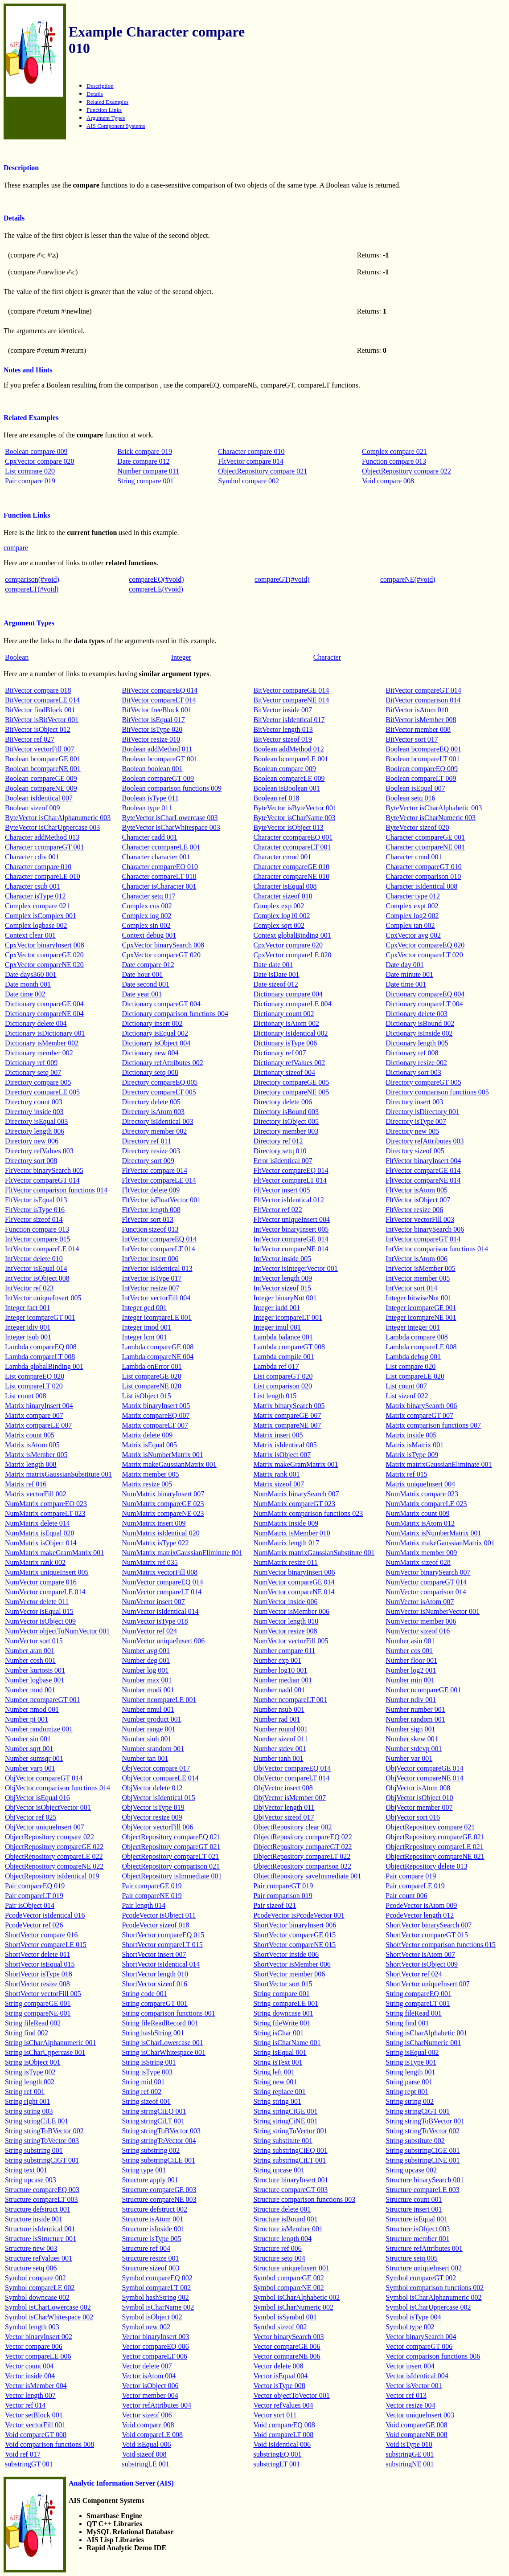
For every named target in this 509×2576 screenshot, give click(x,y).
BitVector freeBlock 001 (156, 710)
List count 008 (25, 1396)
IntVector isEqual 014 (36, 1268)
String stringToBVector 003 (161, 2131)
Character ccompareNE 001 (425, 847)
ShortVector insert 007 (154, 1954)
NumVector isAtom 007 (420, 1601)
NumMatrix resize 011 (285, 1562)
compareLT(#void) (31, 589)
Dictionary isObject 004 (156, 1043)
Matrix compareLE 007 (38, 1425)
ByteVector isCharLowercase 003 (170, 817)
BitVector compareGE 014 (291, 690)
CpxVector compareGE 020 (44, 955)
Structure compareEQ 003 (42, 2189)
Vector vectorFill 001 (35, 2425)
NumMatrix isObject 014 (41, 1543)
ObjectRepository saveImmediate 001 (307, 1876)
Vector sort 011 (274, 2415)
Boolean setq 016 (410, 798)
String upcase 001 (278, 2170)
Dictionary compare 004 (288, 994)
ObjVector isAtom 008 (418, 1788)
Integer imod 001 (146, 1327)
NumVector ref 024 (149, 1631)
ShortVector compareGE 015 (294, 1935)
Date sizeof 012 (275, 984)
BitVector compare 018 (38, 690)
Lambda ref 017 (276, 1366)
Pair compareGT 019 (283, 1886)
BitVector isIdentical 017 (288, 719)
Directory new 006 (31, 1141)
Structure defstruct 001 (37, 2209)
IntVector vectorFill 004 (156, 1298)
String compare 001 (145, 481)
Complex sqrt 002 (278, 925)
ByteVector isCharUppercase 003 (52, 827)
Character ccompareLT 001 (292, 847)
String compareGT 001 (154, 2003)
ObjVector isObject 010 (419, 1797)
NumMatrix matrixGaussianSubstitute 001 (313, 1552)
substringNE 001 (410, 2464)
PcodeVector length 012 (420, 1915)
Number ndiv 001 (411, 1699)
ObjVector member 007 (419, 1807)
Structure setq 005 (411, 2258)
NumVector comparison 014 (426, 1592)
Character (327, 657)
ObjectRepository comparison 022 (302, 1866)
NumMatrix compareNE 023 (163, 1513)
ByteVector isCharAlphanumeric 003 (58, 817)
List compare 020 (30, 471)
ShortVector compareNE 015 (294, 1944)
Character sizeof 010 (282, 896)
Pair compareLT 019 (34, 1895)
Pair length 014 (143, 1905)
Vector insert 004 (410, 2366)
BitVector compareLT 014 (159, 700)
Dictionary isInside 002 (419, 1033)
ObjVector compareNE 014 (424, 1778)
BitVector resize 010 (151, 739)
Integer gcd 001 (144, 1307)
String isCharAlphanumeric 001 (50, 2042)
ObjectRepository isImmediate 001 (172, 1876)
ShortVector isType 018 (38, 1974)
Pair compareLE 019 (415, 1886)
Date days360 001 (31, 974)
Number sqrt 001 (29, 1748)
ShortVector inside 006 (286, 1954)
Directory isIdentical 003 (157, 1121)
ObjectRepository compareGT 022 (302, 1846)
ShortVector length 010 (155, 1974)
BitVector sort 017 (412, 739)
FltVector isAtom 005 (416, 1190)
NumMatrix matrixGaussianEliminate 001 (182, 1552)
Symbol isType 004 (413, 2317)
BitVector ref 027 (29, 739)
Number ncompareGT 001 (42, 1699)
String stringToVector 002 (423, 2131)
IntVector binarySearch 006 (425, 1229)
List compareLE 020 (415, 1376)
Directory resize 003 (151, 1151)
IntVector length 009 (282, 1278)
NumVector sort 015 (34, 1641)
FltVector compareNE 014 (423, 1180)
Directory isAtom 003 (153, 1111)
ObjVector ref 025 (31, 1817)
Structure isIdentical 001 (40, 2229)
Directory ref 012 (278, 1141)
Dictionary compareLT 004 (424, 1004)
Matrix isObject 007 (282, 1454)
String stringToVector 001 (290, 2131)
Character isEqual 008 (284, 886)
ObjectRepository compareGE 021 (435, 1837)
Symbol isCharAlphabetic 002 (296, 2297)
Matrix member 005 (150, 1474)
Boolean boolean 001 (152, 768)
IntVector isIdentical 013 (157, 1268)
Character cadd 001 (149, 837)
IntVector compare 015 (37, 1239)
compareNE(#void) (407, 579)
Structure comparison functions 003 (304, 2199)
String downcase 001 (283, 2013)
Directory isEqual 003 (36, 1121)
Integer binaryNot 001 (284, 1298)
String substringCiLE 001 (158, 2160)
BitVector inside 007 (282, 710)
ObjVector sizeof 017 (283, 1817)
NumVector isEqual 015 (39, 1611)
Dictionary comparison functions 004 (175, 1013)
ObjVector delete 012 (152, 1788)
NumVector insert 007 (153, 1601)
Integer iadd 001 (276, 1307)
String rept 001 (407, 2091)
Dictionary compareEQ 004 (425, 994)
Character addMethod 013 (42, 837)
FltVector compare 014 (250, 461)
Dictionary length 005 (417, 1043)
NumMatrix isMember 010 (291, 1533)
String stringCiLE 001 (36, 2121)
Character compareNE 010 (291, 876)
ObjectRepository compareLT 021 (170, 1856)
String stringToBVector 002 (44, 2131)
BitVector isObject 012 (37, 729)
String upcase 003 (30, 2180)
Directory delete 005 (151, 1102)
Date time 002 (25, 994)
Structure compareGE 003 (159, 2189)
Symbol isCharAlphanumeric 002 (433, 2297)
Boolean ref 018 (276, 798)
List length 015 (274, 1396)
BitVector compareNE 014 (291, 700)
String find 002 (26, 2033)
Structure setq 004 (279, 2258)
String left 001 (273, 2072)
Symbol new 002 (146, 2327)
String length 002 (29, 2082)
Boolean (17, 657)
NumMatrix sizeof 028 (418, 1562)
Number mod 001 (30, 1690)
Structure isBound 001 (285, 2219)
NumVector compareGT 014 (426, 1582)
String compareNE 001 (38, 2013)
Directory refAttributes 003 (425, 1141)
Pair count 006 (406, 1895)
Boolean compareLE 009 (288, 778)
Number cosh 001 (30, 1660)
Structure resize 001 (150, 2258)
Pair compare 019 (30, 481)
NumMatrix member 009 (421, 1552)
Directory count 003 (33, 1102)
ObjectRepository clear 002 (292, 1827)
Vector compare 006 (33, 2346)
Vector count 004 (29, 2366)
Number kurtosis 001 (35, 1670)
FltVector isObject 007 (418, 1200)
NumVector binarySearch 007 (428, 1572)
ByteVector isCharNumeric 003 (431, 817)
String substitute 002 (415, 2140)
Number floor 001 (411, 1660)
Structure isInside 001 (153, 2229)
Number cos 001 (409, 1650)
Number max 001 (147, 1680)
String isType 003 (147, 2072)
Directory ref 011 (146, 1141)
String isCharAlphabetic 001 (426, 2033)
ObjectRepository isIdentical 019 (52, 1876)
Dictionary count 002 (283, 1013)
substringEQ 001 (277, 2454)
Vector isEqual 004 (280, 2376)
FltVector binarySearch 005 (44, 1170)
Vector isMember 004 (36, 2385)
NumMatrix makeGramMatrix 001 (54, 1552)
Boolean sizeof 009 (32, 808)
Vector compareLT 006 (154, 2356)
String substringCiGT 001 (42, 2160)
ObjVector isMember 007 (289, 1797)
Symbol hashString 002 (155, 2297)
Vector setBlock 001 (34, 2415)
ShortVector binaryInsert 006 (294, 1925)
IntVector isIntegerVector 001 (295, 1268)
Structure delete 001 (282, 2209)
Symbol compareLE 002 (39, 2287)
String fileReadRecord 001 (160, 2023)
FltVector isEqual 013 (36, 1200)
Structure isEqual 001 (416, 2219)
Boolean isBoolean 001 (286, 788)
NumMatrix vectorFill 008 (159, 1572)
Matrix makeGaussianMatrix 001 (169, 1464)
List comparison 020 (282, 1386)
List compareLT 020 (34, 1386)
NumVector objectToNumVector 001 (57, 1631)
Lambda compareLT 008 (40, 1356)
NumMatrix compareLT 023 (45, 1513)
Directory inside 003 (34, 1111)
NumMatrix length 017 (286, 1543)
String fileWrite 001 (281, 2023)
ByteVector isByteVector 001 (295, 808)
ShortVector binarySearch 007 (429, 1925)
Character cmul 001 (414, 857)
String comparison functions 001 (168, 2013)
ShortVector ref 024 (414, 1974)
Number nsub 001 (278, 1709)
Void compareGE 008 (416, 2425)
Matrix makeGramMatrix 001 (295, 1464)
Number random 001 (415, 1719)
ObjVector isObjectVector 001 (48, 1807)
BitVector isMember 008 (421, 719)
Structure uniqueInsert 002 (424, 2268)
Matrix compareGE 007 (287, 1415)
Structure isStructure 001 (40, 2238)
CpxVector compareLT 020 (424, 955)
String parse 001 (409, 2082)
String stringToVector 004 (159, 2140)
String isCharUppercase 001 (45, 2052)
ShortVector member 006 (289, 1974)
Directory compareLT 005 (159, 1092)
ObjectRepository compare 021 (262, 471)
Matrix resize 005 (147, 1484)
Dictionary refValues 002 (289, 1062)
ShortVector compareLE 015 (45, 1944)
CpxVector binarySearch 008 (163, 945)
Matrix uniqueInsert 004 (420, 1484)
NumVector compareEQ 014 (162, 1582)
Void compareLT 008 (283, 2434)
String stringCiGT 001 (418, 2111)
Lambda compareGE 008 (157, 1347)
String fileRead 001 (413, 2013)
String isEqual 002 (412, 2052)
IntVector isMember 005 (420, 1268)
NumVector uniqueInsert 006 (163, 1641)
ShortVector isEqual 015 (39, 1964)
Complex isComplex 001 (40, 915)
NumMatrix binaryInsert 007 (163, 1494)
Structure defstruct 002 (154, 2209)
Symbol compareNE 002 (288, 2287)
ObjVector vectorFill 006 (157, 1827)
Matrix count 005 (29, 1435)
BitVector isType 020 (152, 729)
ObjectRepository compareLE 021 (435, 1846)
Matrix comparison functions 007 (433, 1425)
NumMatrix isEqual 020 (39, 1533)
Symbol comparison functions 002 (435, 2287)
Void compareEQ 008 (284, 2425)
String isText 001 (277, 2062)
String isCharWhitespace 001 (163, 2052)
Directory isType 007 (416, 1121)
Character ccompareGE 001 (425, 837)
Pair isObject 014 (29, 1905)
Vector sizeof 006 (147, 2415)
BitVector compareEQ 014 (159, 690)
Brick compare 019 (144, 451)
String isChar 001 (278, 2033)
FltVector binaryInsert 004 (423, 1160)
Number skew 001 (412, 1739)
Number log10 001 (280, 1670)
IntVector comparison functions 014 (437, 1249)
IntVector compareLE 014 (42, 1249)
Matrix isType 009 (412, 1454)
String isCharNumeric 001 (423, 2042)
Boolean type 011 (147, 808)
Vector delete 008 (278, 2366)
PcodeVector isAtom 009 (421, 1905)
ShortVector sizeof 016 (154, 1984)
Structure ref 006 (277, 2248)
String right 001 (27, 2101)
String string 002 (410, 2101)
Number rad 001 (276, 1719)
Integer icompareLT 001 (287, 1317)
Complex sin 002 (146, 925)
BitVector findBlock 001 (40, 710)
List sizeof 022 (407, 1396)
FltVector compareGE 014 (423, 1170)
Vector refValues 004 (283, 2405)
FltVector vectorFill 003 (420, 1219)
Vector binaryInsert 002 (38, 2336)
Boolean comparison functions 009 (172, 788)
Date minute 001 (409, 974)
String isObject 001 (32, 2062)
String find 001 (407, 2023)
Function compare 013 (394, 461)
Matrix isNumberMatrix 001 (162, 1454)
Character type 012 (413, 896)
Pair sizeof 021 (274, 1905)
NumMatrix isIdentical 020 (160, 1533)
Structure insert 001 (414, 2209)
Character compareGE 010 (291, 866)
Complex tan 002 (410, 925)
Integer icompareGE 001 (421, 1307)
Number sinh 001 (146, 1739)
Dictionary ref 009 (31, 1062)
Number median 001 (282, 1680)
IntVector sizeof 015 (282, 1288)
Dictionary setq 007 (33, 1072)
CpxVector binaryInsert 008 (44, 945)
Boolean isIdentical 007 (39, 798)
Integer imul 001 (277, 1327)
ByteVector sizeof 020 (417, 827)
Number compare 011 (148, 471)
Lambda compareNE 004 (157, 1356)
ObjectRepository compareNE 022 (54, 1866)
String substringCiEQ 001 (290, 2150)
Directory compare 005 (38, 1082)
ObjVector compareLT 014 (291, 1778)
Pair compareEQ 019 (35, 1886)
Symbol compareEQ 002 (157, 2278)
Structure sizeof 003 (150, 2268)
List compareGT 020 (282, 1376)
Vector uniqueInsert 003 (420, 2415)
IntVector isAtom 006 (416, 1258)
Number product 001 (151, 1719)
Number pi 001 (26, 1719)
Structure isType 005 (151, 2238)
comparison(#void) (32, 579)
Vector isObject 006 (150, 2385)
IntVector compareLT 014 (158, 1249)
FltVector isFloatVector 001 (161, 1200)
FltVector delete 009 (151, 1190)
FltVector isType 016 (35, 1209)
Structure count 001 (414, 2199)
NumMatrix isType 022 (155, 1543)
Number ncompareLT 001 (290, 1699)
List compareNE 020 (151, 1386)
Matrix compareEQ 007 (155, 1415)
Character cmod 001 (282, 857)
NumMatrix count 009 (417, 1513)
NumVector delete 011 (37, 1601)
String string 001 (277, 2101)
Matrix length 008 (31, 1464)
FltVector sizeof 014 (34, 1219)
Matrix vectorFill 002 (35, 1494)
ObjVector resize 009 (152, 1817)
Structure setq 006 (31, 2268)
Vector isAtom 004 (149, 2376)
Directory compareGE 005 (291, 1082)
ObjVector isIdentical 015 (158, 1797)
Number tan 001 (145, 1758)
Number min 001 (410, 1680)
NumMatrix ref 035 (149, 1562)
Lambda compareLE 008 (421, 1347)
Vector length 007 (30, 2395)
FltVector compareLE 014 (159, 1180)
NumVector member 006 (421, 1621)
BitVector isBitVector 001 (41, 719)
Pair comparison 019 (282, 1895)
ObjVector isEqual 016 (37, 1797)
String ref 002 (141, 2091)
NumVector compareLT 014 (161, 1592)
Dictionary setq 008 (150, 1072)
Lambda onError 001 (151, 1366)
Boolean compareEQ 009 (422, 768)
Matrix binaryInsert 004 (39, 1405)
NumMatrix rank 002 (35, 1562)
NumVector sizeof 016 (418, 1631)
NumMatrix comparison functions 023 (308, 1513)
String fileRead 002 (33, 2023)
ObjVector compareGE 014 (424, 1768)
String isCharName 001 (286, 2042)
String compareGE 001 (38, 2003)
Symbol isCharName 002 (158, 2307)
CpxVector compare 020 (39, 461)
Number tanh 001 (278, 1758)
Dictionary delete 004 (36, 1023)
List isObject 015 (146, 1396)
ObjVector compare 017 (156, 1768)
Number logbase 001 (34, 1680)
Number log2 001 (411, 1670)
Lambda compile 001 (283, 1356)
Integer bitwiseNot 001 (419, 1298)
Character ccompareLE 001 (161, 847)
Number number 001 (415, 1709)
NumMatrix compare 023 (422, 1494)
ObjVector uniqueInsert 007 (44, 1827)
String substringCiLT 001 (289, 2160)
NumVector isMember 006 (291, 1611)
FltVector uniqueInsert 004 (291, 1219)
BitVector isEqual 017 (153, 719)
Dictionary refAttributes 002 (162, 1062)
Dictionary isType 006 (285, 1043)
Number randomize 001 (39, 1729)
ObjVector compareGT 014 (43, 1778)
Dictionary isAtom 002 (286, 1023)
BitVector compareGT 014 (423, 690)
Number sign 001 (410, 1729)
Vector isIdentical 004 (417, 2376)
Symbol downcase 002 (37, 2297)
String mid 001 (143, 2082)
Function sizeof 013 (150, 1229)
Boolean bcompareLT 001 (423, 759)
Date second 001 (145, 984)
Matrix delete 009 (147, 1435)
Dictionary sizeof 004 (284, 1072)
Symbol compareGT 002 (421, 2278)
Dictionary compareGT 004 (161, 1004)
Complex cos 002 (147, 906)
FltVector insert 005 (281, 1190)
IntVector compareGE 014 (290, 1239)
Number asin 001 (410, 1641)
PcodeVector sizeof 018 (155, 1925)
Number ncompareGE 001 (423, 1690)
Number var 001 (409, 1758)
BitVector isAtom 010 (417, 710)
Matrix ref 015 (406, 1474)
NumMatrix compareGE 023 (163, 1503)
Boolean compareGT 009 (157, 778)
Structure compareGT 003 (290, 2189)
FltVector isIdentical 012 (288, 1200)
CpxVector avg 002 (413, 935)
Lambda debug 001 (413, 1356)
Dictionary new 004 (150, 1053)
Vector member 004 (150, 2395)
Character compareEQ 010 (160, 866)
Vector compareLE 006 (38, 2356)
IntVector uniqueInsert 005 (43, 1298)
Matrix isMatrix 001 (414, 1445)
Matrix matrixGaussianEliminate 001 (439, 1464)
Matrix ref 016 (25, 1484)
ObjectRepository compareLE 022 (54, 1856)
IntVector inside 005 (282, 1258)
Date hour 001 (142, 974)
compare (16, 547)
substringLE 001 (145, 2464)
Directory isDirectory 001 (422, 1111)
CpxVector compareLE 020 (292, 955)
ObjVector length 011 (283, 1807)
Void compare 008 (388, 481)
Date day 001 (404, 964)
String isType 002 (30, 2072)
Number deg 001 (146, 1660)
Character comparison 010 (423, 876)
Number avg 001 (146, 1650)
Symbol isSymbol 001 (284, 2317)
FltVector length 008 (151, 1209)
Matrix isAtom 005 (32, 1445)
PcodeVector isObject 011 (159, 1915)
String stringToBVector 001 (425, 2121)
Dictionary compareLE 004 (292, 1004)
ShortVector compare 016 (41, 1935)
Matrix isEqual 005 (149, 1445)
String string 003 (29, 2111)
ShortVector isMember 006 (291, 1964)
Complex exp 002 (278, 906)
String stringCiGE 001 (285, 2111)
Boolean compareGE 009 (41, 778)
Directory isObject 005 (286, 1121)
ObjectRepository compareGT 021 (171, 1846)
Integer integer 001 (413, 1327)
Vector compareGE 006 (286, 2346)
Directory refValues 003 (39, 1151)
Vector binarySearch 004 (421, 2336)
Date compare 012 (143, 461)
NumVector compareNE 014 (293, 1592)
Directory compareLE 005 (42, 1092)
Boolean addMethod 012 (288, 749)
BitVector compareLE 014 (42, 700)
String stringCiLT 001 (153, 2121)
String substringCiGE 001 (423, 2150)
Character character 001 (156, 857)
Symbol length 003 (32, 2327)
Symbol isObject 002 (152, 2317)
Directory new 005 (412, 1131)
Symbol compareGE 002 (288, 2278)
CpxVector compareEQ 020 (425, 945)
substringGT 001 (29, 2464)
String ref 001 (25, 2091)
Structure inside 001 (33, 2219)
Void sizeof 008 (144, 2454)
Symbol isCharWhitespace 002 (49, 2317)
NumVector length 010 (285, 1621)
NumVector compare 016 (41, 1582)
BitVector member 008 (418, 729)
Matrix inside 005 (411, 1435)
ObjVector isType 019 (153, 1807)
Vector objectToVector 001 (291, 2395)
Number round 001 (280, 1729)
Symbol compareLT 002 (156, 2287)
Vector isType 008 (279, 2385)
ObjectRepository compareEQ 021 (171, 1837)
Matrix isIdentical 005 (284, 1445)
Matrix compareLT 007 (155, 1425)
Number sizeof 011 (280, 1739)
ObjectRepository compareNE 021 (435, 1856)
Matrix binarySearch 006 (421, 1405)
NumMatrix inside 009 (285, 1523)
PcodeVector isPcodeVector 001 (298, 1915)
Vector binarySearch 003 (288, 2336)
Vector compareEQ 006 (155, 2346)
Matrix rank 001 (276, 1474)
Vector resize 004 (410, 2405)
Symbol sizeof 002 (280, 2327)
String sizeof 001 (146, 2101)
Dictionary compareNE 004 (44, 1013)
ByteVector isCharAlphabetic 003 (434, 808)
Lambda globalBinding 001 (44, 1366)
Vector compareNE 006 (286, 2356)
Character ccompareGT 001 (44, 847)
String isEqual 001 (279, 2052)
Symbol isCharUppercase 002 (428, 2307)
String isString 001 (149, 2062)
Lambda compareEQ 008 (41, 1347)
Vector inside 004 (30, 2376)
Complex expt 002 (412, 906)
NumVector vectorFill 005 (290, 1641)
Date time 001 (406, 984)
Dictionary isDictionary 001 (45, 1033)
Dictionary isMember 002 (41, 1043)
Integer (181, 657)
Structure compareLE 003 (422, 2189)
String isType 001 (411, 2062)
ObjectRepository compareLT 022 (301, 1856)
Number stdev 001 (279, 1748)
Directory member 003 (285, 1131)
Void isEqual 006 (146, 2444)
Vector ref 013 (406, 2395)
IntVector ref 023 (29, 1288)
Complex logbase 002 (36, 925)
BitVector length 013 (282, 729)
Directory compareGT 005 (423, 1082)
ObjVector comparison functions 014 (57, 1788)
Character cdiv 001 (32, 857)
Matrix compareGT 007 (419, 1415)
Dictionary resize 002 (416, 1062)
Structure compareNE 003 (159, 2199)
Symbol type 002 (410, 2327)
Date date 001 (273, 964)
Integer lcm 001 (144, 1337)
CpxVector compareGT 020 (161, 955)
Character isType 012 (35, 896)
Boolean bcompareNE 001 (43, 768)
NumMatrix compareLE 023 (426, 1503)
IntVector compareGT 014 (423, 1239)
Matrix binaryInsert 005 (156, 1405)
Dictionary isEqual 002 (155, 1033)
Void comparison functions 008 (49, 2444)
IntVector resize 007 (150, 1288)
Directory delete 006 (282, 1102)
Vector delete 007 (147, 2366)
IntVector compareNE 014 (290, 1249)
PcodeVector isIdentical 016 (45, 1915)
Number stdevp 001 (414, 1748)
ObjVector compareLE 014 (160, 1778)
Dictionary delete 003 (416, 1013)
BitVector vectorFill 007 (39, 749)
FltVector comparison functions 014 (56, 1190)
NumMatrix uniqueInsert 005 (47, 1572)
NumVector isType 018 (155, 1621)
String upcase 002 (411, 2170)
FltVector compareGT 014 (42, 1180)
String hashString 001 (153, 2033)
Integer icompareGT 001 (40, 1317)
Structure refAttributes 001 (424, 2248)
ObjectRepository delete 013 (426, 1866)
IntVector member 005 (418, 1278)
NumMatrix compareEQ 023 (46, 1503)
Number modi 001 (148, 1690)
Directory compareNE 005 (291, 1092)
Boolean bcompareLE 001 (290, 759)
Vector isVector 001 (414, 2385)
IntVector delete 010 (34, 1258)
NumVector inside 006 (285, 1601)
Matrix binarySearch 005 (288, 1405)
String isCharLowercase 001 (162, 2042)
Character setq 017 (148, 896)
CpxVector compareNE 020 (44, 964)
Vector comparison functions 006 (433, 2356)
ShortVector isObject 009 (422, 1964)
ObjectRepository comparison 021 (171, 1866)
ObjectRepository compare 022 (406, 471)
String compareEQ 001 (419, 1993)
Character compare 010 (251, 451)
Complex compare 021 (394, 451)
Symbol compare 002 (248, 481)
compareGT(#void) (282, 579)
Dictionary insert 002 (152, 1023)
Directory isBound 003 (286, 1111)
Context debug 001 (149, 935)
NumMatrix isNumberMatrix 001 (433, 1533)
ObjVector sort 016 (413, 1817)
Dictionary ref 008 (412, 1053)
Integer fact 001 (27, 1307)
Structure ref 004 (146, 2248)
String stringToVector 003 (42, 2140)
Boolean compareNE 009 (41, 788)
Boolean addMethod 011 (157, 749)
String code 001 (144, 1993)
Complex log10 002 (281, 915)
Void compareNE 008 (416, 2434)
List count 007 (406, 1386)
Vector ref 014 (25, 2405)
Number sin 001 (28, 1739)
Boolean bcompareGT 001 (159, 759)
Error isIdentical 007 (282, 1160)
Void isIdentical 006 (282, 2444)
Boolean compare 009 (36, 451)
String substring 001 (34, 2150)
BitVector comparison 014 (423, 700)
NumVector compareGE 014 (293, 1582)
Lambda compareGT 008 (289, 1347)
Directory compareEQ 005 (159, 1082)
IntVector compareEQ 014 (159, 1239)
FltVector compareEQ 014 (290, 1170)
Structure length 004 (282, 2238)
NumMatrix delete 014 (37, 1523)
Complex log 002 (146, 915)
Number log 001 (145, 1670)
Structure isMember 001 (288, 2229)
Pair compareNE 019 (151, 1895)
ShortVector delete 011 (37, 1954)
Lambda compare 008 (417, 1337)
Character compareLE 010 (42, 876)
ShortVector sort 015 (282, 1984)
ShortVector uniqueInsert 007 (427, 1984)
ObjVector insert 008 (282, 1788)
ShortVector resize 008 (37, 1984)
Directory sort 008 (31, 1160)
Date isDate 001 (276, 974)
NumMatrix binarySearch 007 (296, 1494)
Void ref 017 (23, 2454)
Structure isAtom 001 (152, 2219)
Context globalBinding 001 (292, 935)
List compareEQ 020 (34, 1376)
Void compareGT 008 (35, 2434)
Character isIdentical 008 (421, 886)
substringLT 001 (276, 2464)
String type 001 (144, 2170)
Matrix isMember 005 (36, 1454)
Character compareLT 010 (159, 876)
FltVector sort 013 (147, 1219)
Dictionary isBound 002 (420, 1023)
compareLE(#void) (156, 589)
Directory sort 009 (148, 1160)
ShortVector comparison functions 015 (441, 1944)
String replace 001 (279, 2091)
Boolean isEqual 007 (415, 788)
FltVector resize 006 (414, 1209)
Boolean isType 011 (150, 798)
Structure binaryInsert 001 (290, 2180)
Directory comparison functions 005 (437, 1092)
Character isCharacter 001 (159, 886)
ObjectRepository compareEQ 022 (302, 1837)
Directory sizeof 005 (415, 1151)
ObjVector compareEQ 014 (292, 1768)
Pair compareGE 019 (151, 1886)
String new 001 (275, 2082)
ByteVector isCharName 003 (294, 817)
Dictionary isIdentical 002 (290, 1033)
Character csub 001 (32, 886)
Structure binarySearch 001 (425, 2180)
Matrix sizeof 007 (278, 1484)
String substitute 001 (282, 2140)
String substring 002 (151, 2150)
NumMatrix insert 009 (153, 1523)
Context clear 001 (30, 935)
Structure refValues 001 (38, 2258)
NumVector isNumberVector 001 (433, 1611)
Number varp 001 (30, 1768)
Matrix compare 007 (34, 1415)
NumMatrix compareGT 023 (294, 1503)
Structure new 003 (31, 2248)
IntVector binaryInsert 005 (290, 1229)
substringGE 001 (410, 2454)
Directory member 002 (154, 1131)
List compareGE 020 (151, 1376)
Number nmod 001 (32, 1709)
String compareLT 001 (418, 2003)
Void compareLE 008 (152, 2434)
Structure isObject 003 (418, 2229)
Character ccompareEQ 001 (292, 837)
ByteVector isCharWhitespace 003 (171, 827)
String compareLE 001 (285, 2003)
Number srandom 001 (153, 1748)
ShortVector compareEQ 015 (163, 1935)
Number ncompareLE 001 (159, 1699)
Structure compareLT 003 (41, 2199)
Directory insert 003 (414, 1102)
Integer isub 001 (28, 1337)
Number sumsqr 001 (34, 1758)
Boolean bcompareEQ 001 (423, 749)
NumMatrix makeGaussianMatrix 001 (440, 1543)
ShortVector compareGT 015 (427, 1935)
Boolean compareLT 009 (421, 778)
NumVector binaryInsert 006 (294, 1572)
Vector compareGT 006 (419, 2346)
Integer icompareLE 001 (156, 1317)
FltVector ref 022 (277, 1209)
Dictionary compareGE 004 (44, 1004)
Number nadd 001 (279, 1690)
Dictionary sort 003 (413, 1072)
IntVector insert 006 (150, 1258)
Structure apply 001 (150, 2180)
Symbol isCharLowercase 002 (48, 2307)
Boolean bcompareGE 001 (43, 759)
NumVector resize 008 (285, 1631)
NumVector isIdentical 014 (160, 1611)
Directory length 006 (34, 1131)
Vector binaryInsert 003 (155, 2336)
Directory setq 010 (279, 1151)
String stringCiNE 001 (285, 2121)
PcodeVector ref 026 (34, 1925)
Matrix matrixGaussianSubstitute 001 (58, 1474)
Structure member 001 (417, 2238)
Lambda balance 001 (282, 1337)
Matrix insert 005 (278, 1435)
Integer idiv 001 (27, 1327)
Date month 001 (28, 984)
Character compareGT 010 (423, 866)
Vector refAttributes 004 (156, 2405)
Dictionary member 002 (39, 1053)
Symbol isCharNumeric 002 (293, 2307)
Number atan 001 (29, 1650)
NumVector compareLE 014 (45, 1592)
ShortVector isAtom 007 (420, 1954)
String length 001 (410, 2072)
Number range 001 (148, 1729)
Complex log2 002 (412, 915)
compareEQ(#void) (156, 579)
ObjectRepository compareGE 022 (54, 1846)
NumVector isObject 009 (40, 1621)
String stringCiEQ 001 (154, 2111)
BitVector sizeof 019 (282, 739)
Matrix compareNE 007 (287, 1425)
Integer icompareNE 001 (421, 1317)
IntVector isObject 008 (37, 1278)
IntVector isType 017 (151, 1278)
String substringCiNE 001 (423, 2160)
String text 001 (26, 2170)
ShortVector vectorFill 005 (43, 1993)
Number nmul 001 (148, 1709)
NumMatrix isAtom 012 (420, 1523)
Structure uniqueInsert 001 (291, 2268)
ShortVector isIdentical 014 (161, 1964)
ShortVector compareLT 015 (162, 1944)
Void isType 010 (409, 2444)
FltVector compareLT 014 (289, 1180)
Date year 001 (142, 994)
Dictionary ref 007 (279, 1053)
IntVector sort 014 (411, 1288)
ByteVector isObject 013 (288, 827)
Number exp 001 (277, 1660)
